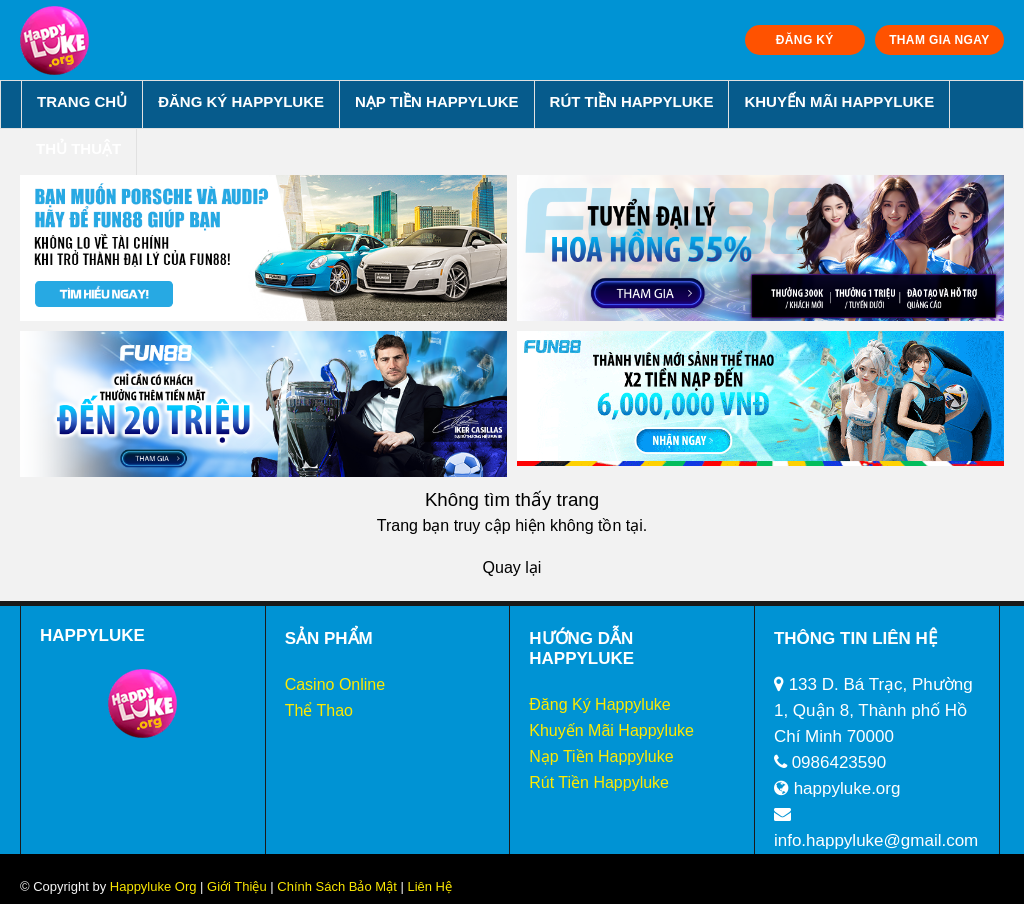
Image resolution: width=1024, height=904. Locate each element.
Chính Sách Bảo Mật (337, 886)
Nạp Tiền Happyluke (437, 101)
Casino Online (335, 684)
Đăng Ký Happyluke (241, 101)
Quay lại (512, 567)
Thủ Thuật (78, 148)
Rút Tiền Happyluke (632, 101)
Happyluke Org (153, 886)
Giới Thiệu (237, 886)
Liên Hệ (428, 886)
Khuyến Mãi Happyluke (839, 101)
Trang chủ (82, 101)
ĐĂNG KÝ (805, 40)
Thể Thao (319, 710)
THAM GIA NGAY (939, 40)
